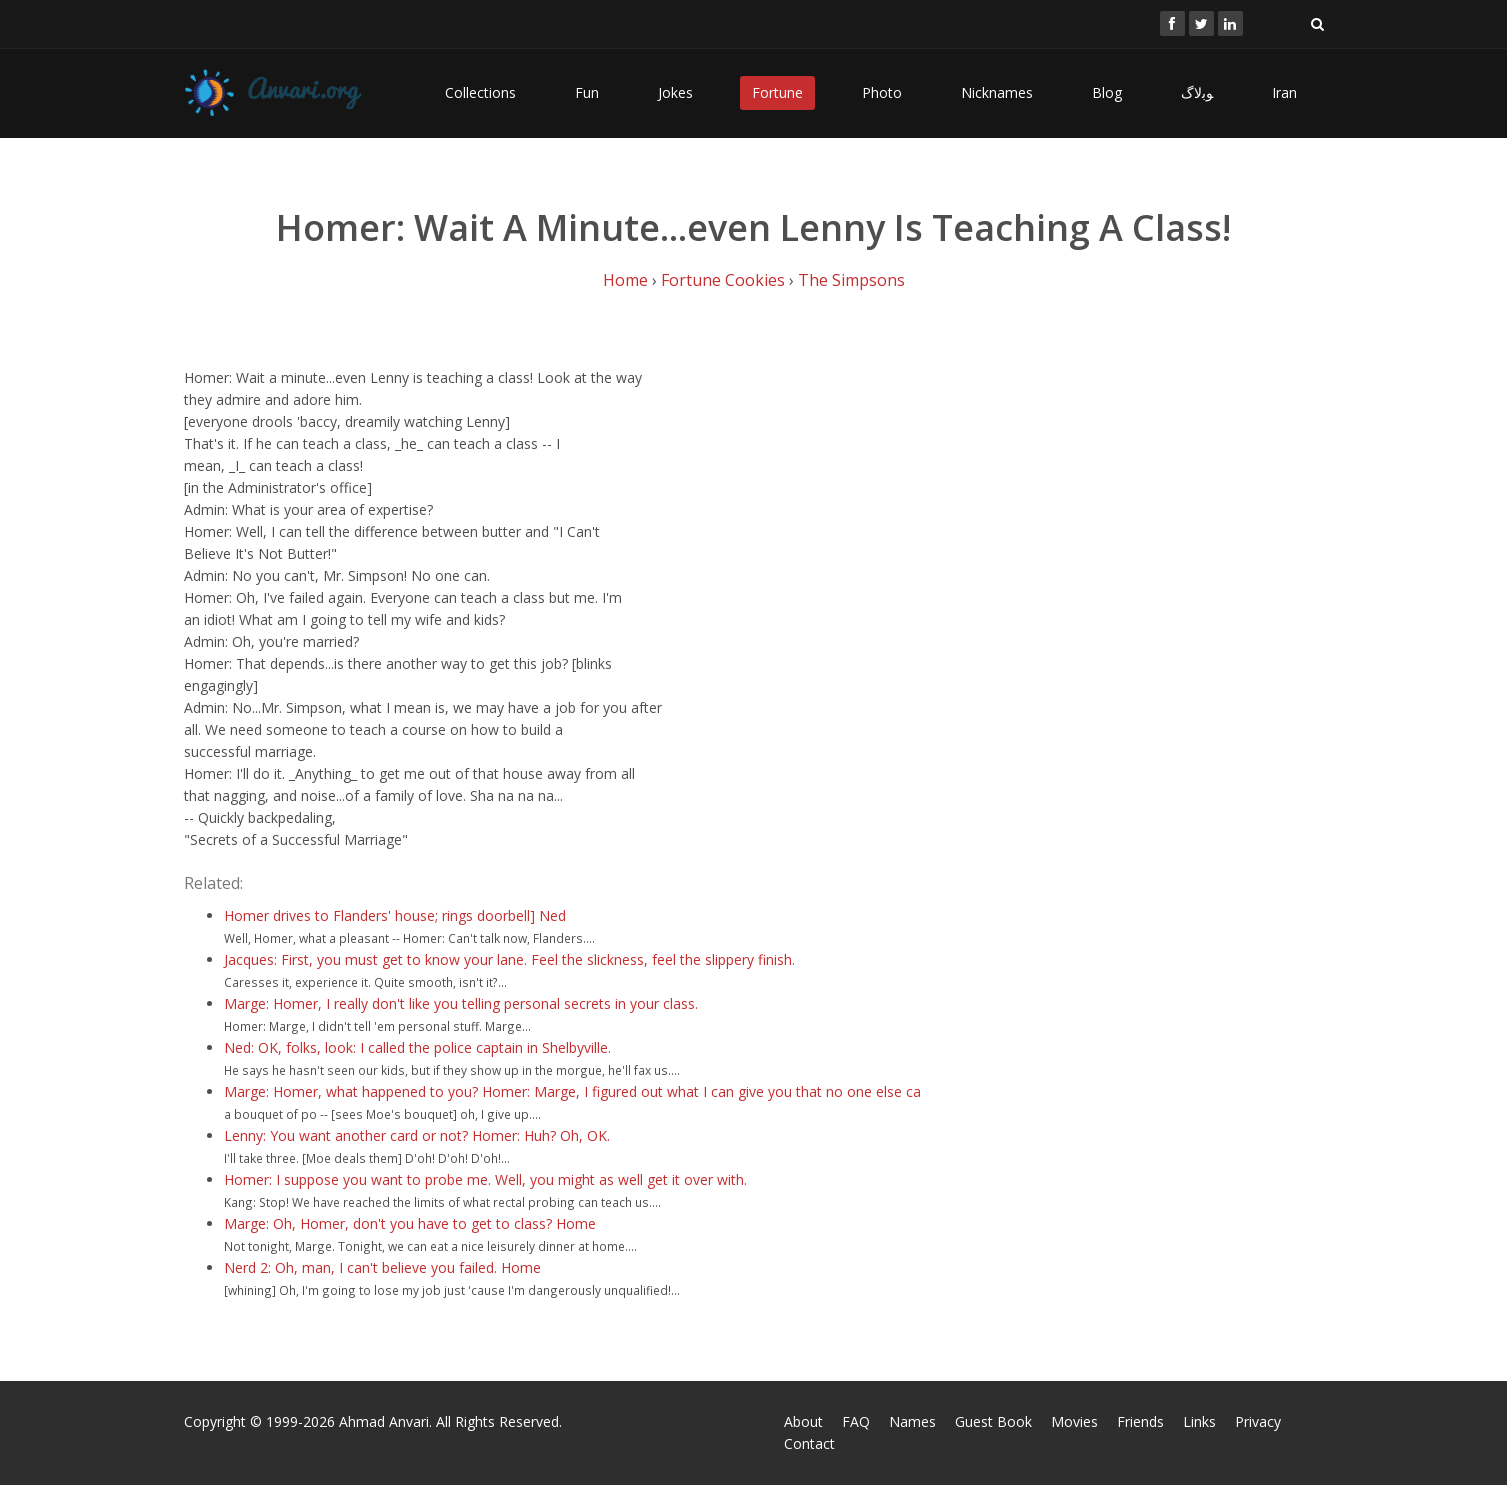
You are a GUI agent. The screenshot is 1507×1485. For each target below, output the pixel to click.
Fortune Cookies (723, 280)
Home (625, 280)
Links (1199, 1421)
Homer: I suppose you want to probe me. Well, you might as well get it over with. (485, 1179)
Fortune (777, 92)
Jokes (675, 92)
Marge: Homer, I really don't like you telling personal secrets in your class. (461, 1003)
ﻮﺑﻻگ (1197, 92)
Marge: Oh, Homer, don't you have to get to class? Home (410, 1223)
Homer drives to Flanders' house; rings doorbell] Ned (395, 915)
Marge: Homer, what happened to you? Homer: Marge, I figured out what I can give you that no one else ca (572, 1091)
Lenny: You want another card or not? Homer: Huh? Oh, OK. (417, 1135)
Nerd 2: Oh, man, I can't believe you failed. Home (382, 1267)
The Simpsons (851, 280)
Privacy (1258, 1421)
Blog (1107, 92)
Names (912, 1421)
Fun (587, 92)
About (803, 1421)
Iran (1284, 92)
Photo (882, 92)
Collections (480, 92)
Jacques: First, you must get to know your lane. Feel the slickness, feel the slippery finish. (509, 959)
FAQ (856, 1421)
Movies (1074, 1421)
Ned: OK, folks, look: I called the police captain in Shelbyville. (417, 1047)
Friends (1140, 1421)
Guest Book (993, 1421)
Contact (809, 1443)
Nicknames (997, 92)
